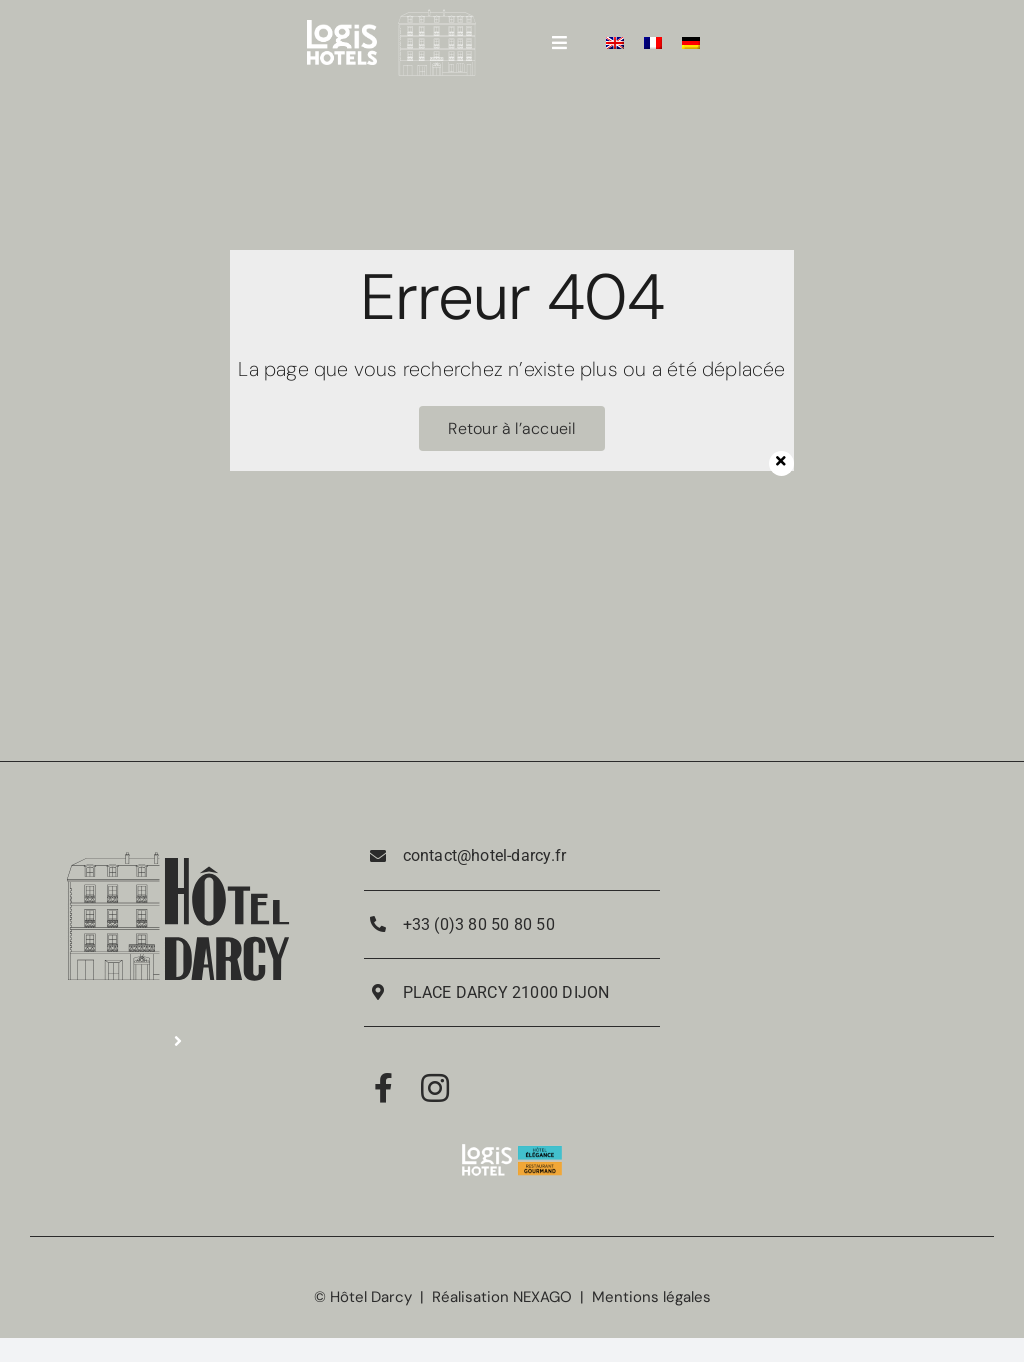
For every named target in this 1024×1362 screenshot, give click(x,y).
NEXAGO (542, 1297)
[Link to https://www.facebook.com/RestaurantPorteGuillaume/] (383, 1088)
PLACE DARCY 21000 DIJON (506, 992)
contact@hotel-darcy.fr (485, 855)
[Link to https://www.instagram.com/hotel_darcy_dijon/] (435, 1088)
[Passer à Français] (653, 42)
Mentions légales (651, 1297)
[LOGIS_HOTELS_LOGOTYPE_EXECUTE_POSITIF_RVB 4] (342, 27)
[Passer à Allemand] (691, 42)
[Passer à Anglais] (615, 42)
